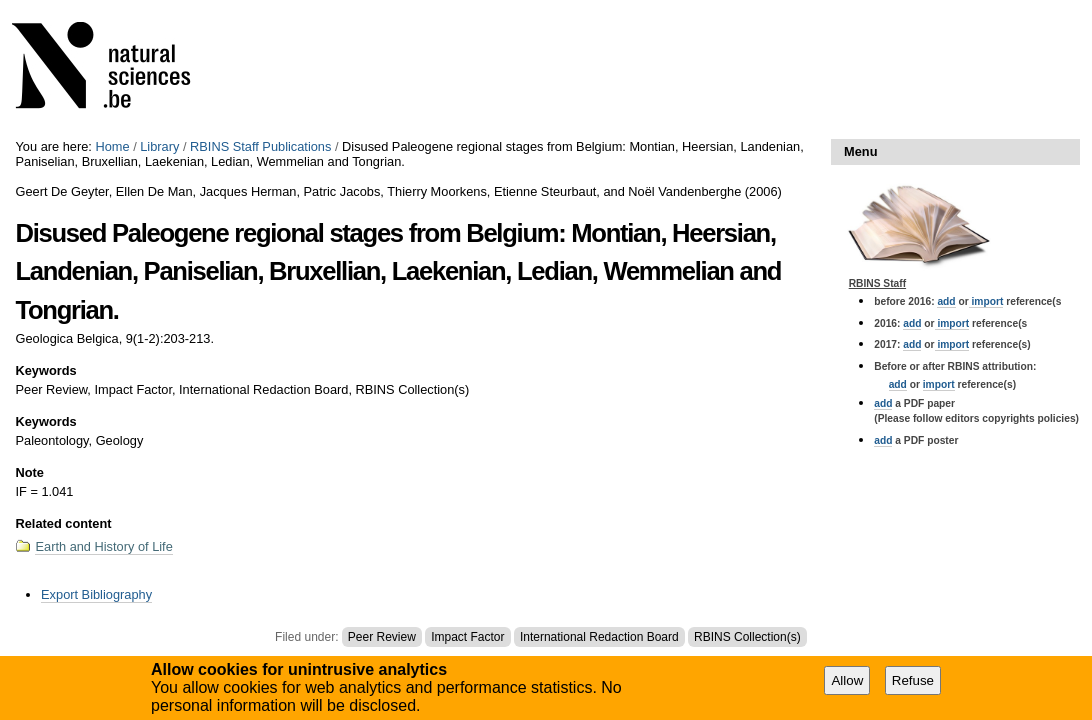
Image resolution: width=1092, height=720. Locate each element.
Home (112, 146)
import (986, 301)
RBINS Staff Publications (260, 146)
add (946, 301)
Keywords (45, 370)
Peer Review (382, 637)
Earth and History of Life (103, 546)
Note (29, 472)
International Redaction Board (599, 637)
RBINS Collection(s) (747, 637)
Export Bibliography (96, 594)
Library (159, 146)
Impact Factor (467, 637)
